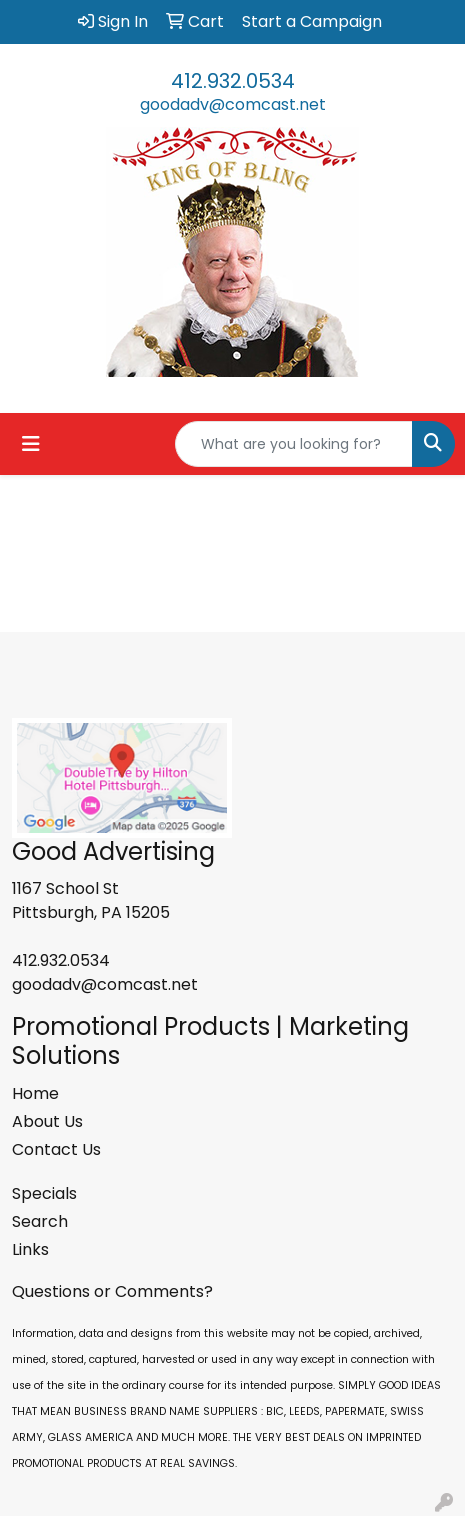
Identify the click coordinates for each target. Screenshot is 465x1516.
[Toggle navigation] (31, 444)
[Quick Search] (294, 444)
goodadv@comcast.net (233, 104)
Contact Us (56, 1149)
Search (40, 1221)
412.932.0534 (233, 81)
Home (35, 1093)
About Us (47, 1121)
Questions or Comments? (112, 1291)
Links (30, 1249)
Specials (44, 1193)
